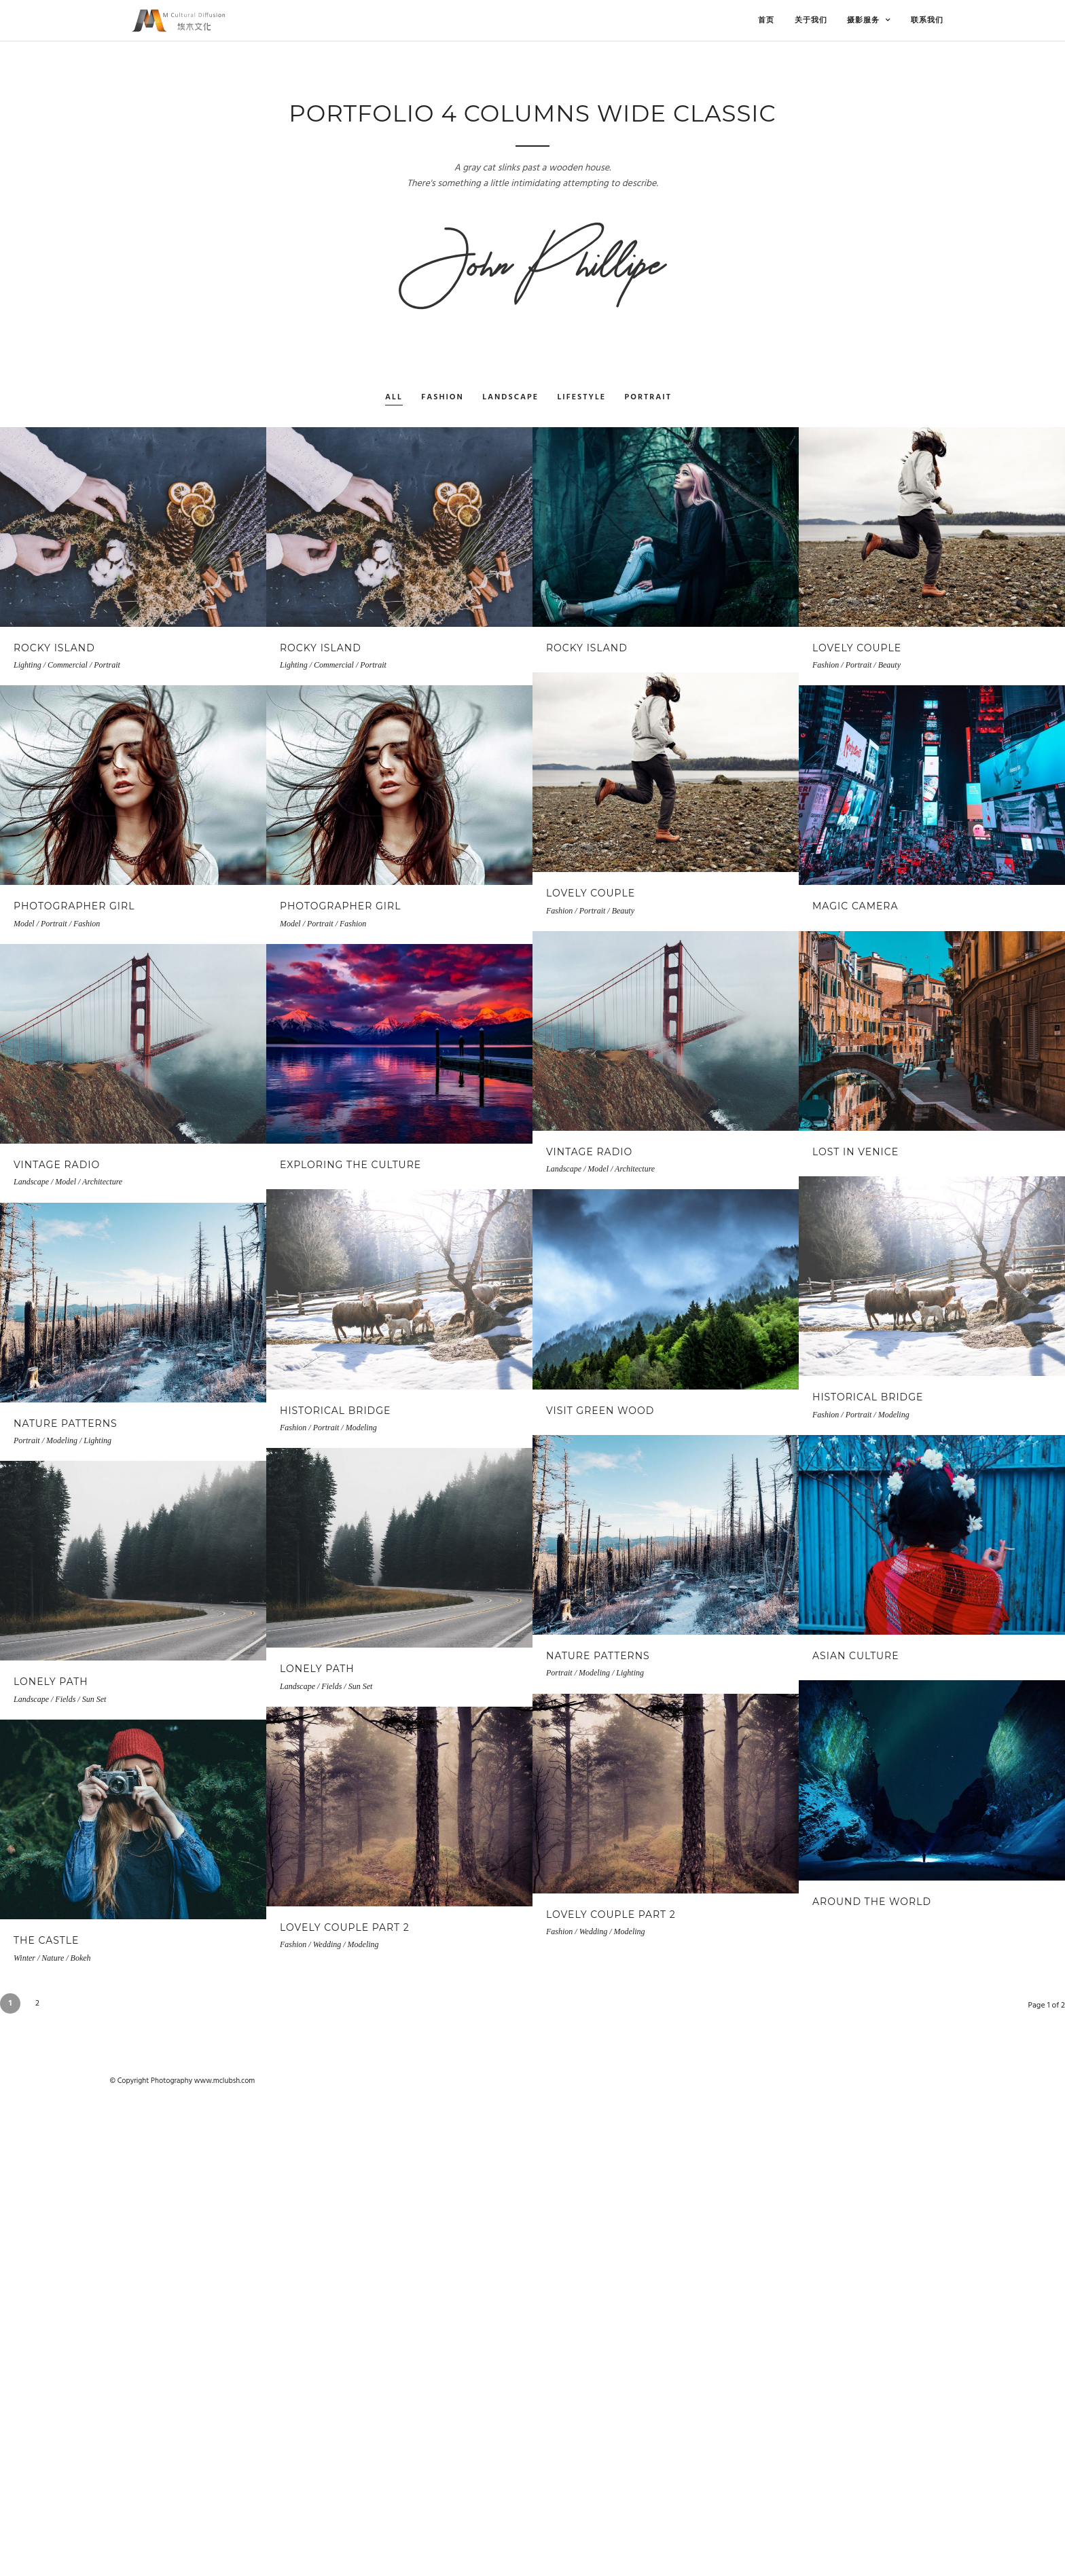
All (394, 397)
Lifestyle (582, 397)
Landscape (510, 397)
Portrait (648, 397)
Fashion (442, 397)
